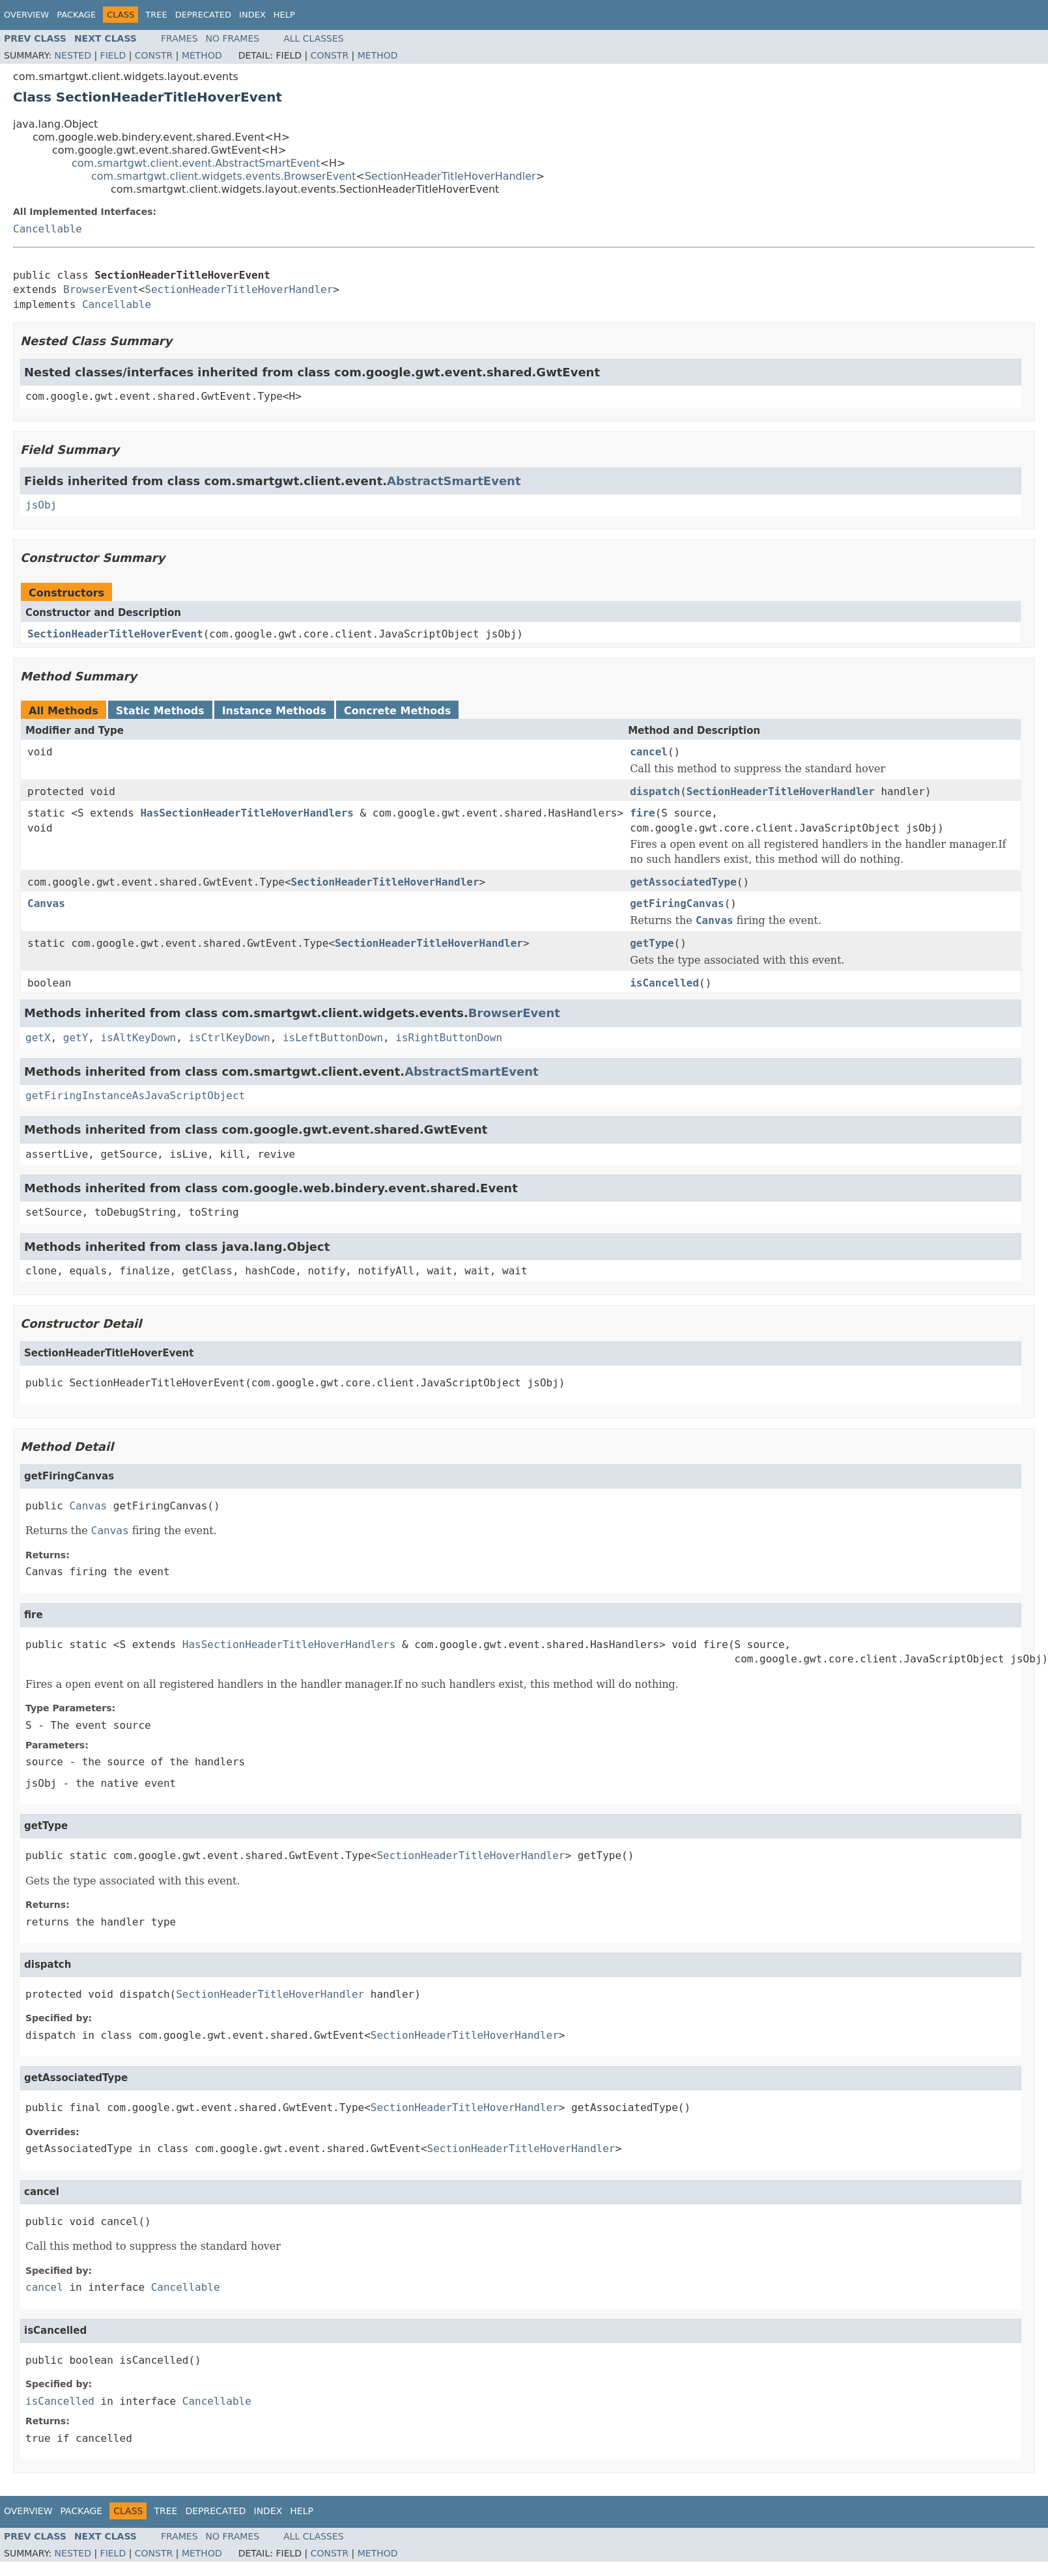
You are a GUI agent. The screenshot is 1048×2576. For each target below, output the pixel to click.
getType (651, 943)
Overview (26, 15)
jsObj (41, 505)
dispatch (655, 791)
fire (642, 813)
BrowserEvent (101, 289)
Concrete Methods (397, 711)
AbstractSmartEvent (453, 481)
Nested (73, 55)
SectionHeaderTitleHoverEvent (115, 634)
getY (76, 1037)
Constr (154, 55)
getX (38, 1037)
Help (284, 15)
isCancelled (664, 983)
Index (252, 15)
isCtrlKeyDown (229, 1037)
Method (202, 55)
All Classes (313, 38)
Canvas (46, 903)
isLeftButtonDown (333, 1037)
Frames (179, 38)
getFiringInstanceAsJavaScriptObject (135, 1095)
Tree (156, 15)
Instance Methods (274, 711)
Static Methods (160, 711)
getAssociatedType (683, 882)
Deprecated (203, 15)
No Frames (233, 38)
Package (76, 15)
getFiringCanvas (677, 903)
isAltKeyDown (139, 1037)
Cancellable (47, 229)
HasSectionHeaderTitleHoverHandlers (247, 813)
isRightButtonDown (448, 1037)
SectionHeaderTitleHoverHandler (450, 176)
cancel (649, 752)
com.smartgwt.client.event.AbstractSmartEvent (196, 163)
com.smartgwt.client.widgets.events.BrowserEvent (223, 176)
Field (113, 55)
